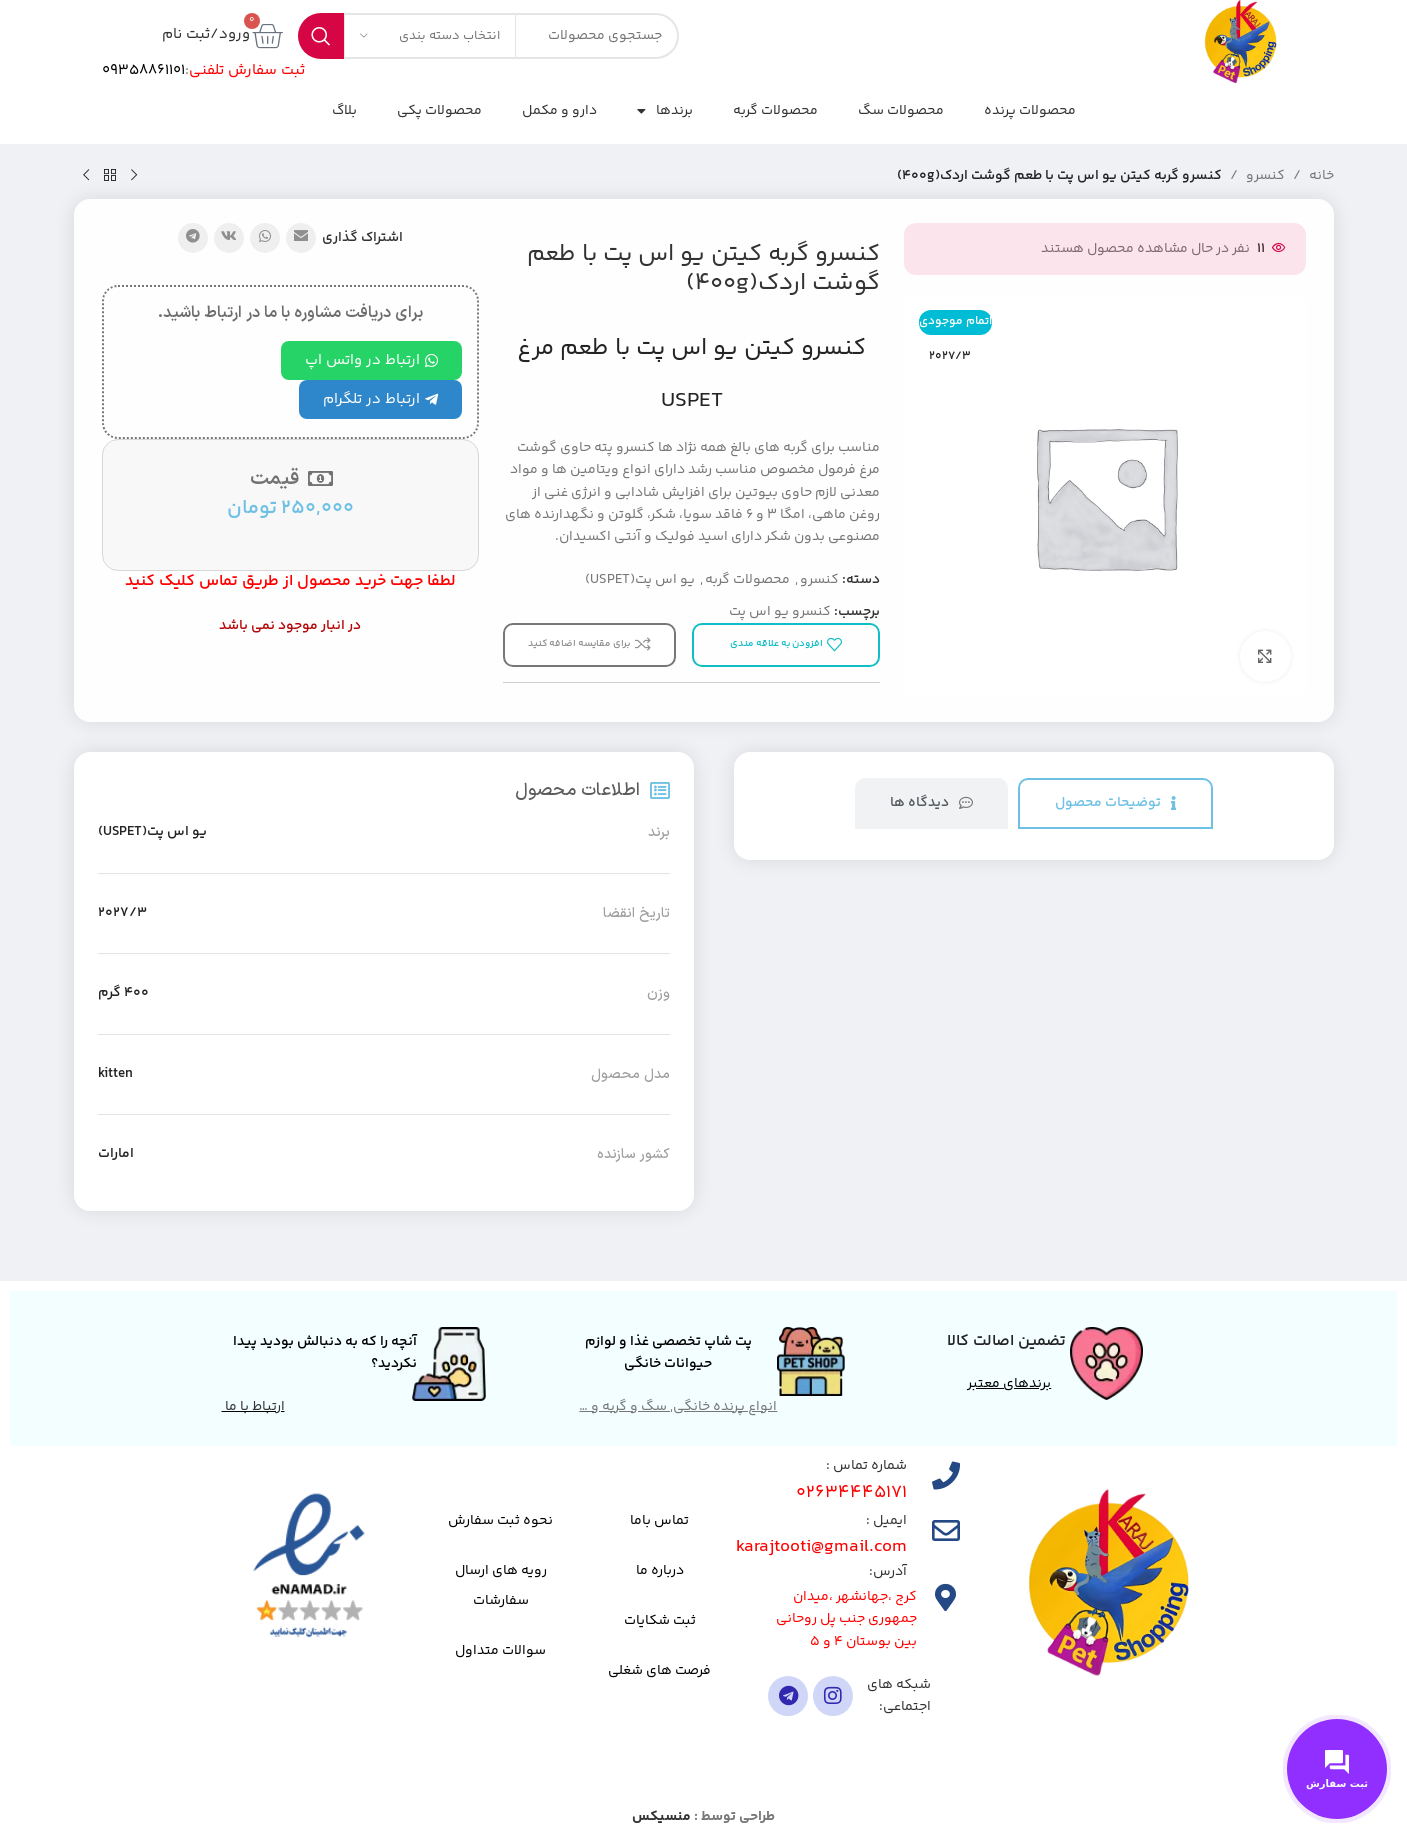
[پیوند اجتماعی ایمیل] (301, 238)
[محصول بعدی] (86, 176)
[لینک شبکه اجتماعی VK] (229, 238)
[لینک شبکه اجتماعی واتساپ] (265, 238)
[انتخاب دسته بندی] (430, 36)
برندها (665, 111)
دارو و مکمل (559, 111)
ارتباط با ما (253, 1407)
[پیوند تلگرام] (193, 238)
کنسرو (1265, 176)
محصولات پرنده (1030, 111)
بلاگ (344, 111)
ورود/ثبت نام (206, 34)
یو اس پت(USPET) (640, 580)
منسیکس (661, 1817)
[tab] (1115, 803)
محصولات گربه (775, 111)
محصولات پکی (439, 111)
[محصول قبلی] (134, 176)
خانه (1321, 176)
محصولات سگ (901, 111)
